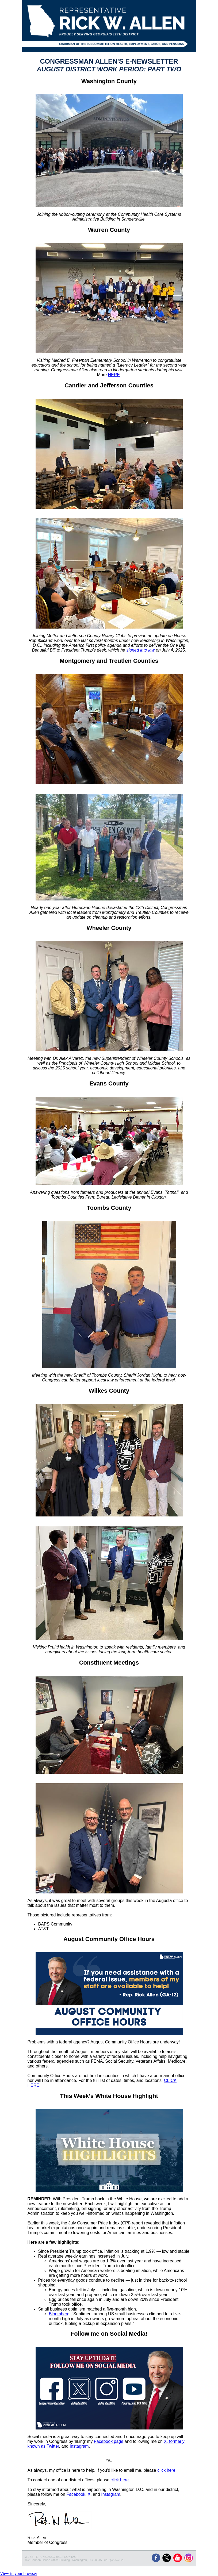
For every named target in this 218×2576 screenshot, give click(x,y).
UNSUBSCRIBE (51, 2556)
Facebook (75, 2494)
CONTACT (71, 2556)
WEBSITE (31, 2556)
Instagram (79, 2446)
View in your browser (18, 2573)
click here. (120, 2480)
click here (166, 2470)
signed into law (140, 650)
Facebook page (108, 2441)
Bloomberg (59, 2314)
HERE (114, 374)
